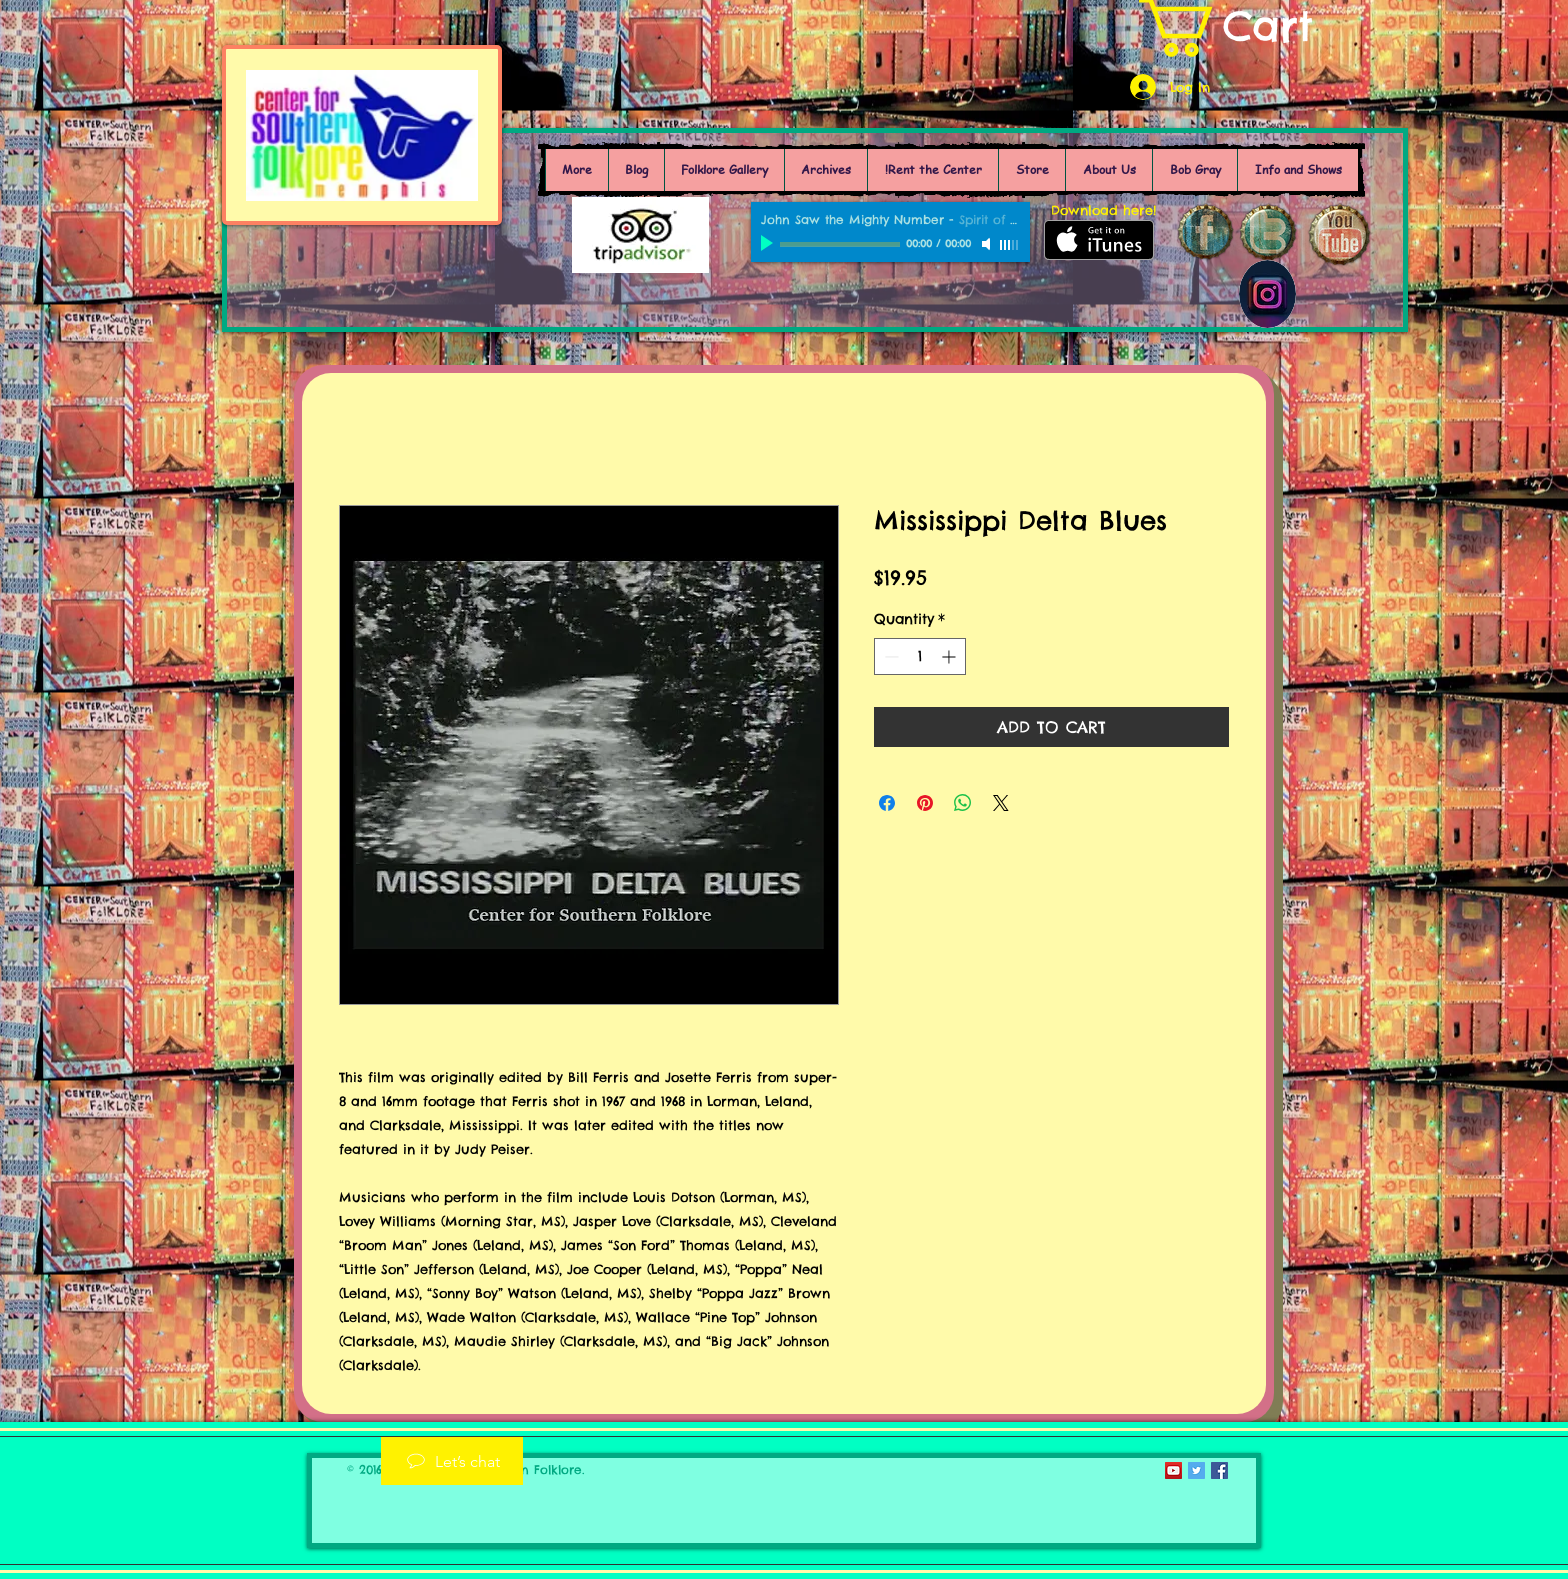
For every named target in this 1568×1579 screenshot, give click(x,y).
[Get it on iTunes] (1099, 240)
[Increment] (950, 656)
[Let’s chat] (452, 1461)
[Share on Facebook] (887, 803)
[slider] (1010, 245)
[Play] (769, 244)
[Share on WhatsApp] (963, 803)
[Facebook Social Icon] (1219, 1470)
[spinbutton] (920, 656)
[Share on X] (1001, 803)
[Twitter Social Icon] (1196, 1470)
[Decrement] (889, 656)
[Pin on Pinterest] (925, 803)
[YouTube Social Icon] (1173, 1470)
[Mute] (988, 244)
